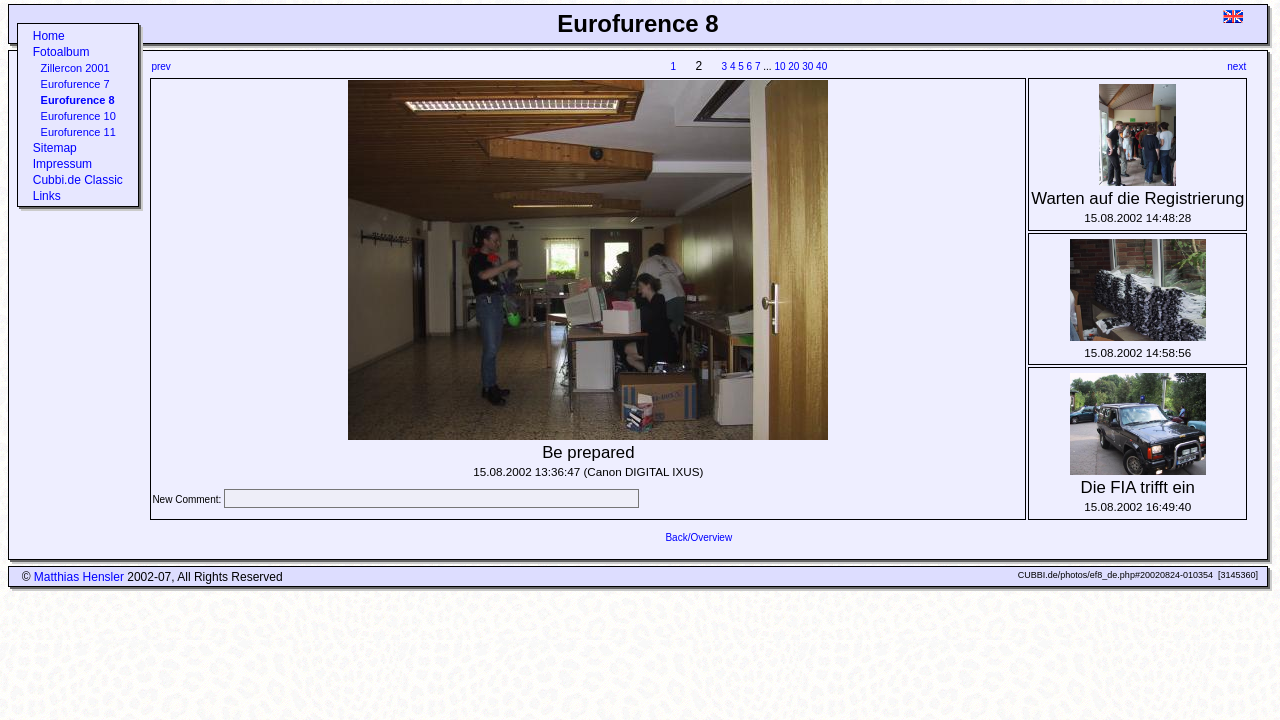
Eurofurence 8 (78, 100)
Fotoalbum (61, 52)
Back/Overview (698, 537)
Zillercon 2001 (75, 68)
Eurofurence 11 (78, 132)
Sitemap (55, 148)
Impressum (62, 164)
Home (49, 36)
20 (793, 66)
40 (821, 66)
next (1236, 66)
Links (47, 196)
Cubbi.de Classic (78, 180)
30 (807, 66)
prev (160, 66)
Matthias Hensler (79, 577)
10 (779, 66)
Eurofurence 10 (78, 116)
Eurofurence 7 (75, 84)
